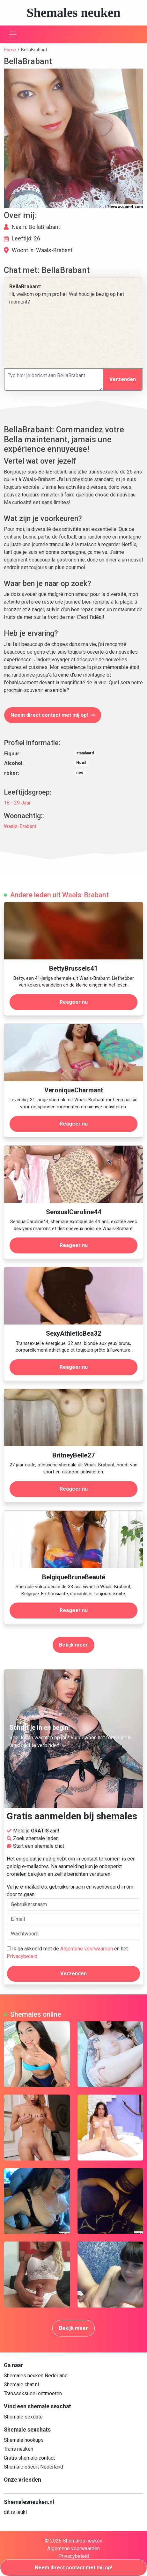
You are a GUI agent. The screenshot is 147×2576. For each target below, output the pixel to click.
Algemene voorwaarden (86, 1949)
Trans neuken (18, 2449)
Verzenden (122, 379)
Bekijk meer (73, 1645)
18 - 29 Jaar (17, 803)
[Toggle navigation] (13, 34)
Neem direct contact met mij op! (53, 715)
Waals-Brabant (20, 826)
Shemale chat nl (21, 2385)
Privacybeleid (22, 1956)
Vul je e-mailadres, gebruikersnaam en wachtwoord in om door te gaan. (73, 1897)
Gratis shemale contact (29, 2458)
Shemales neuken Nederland (36, 2376)
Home (10, 49)
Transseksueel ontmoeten (33, 2393)
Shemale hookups (24, 2440)
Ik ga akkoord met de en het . (67, 1952)
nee (80, 772)
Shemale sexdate (23, 2417)
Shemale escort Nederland (33, 2467)
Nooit (81, 762)
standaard (85, 753)
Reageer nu (74, 1002)
